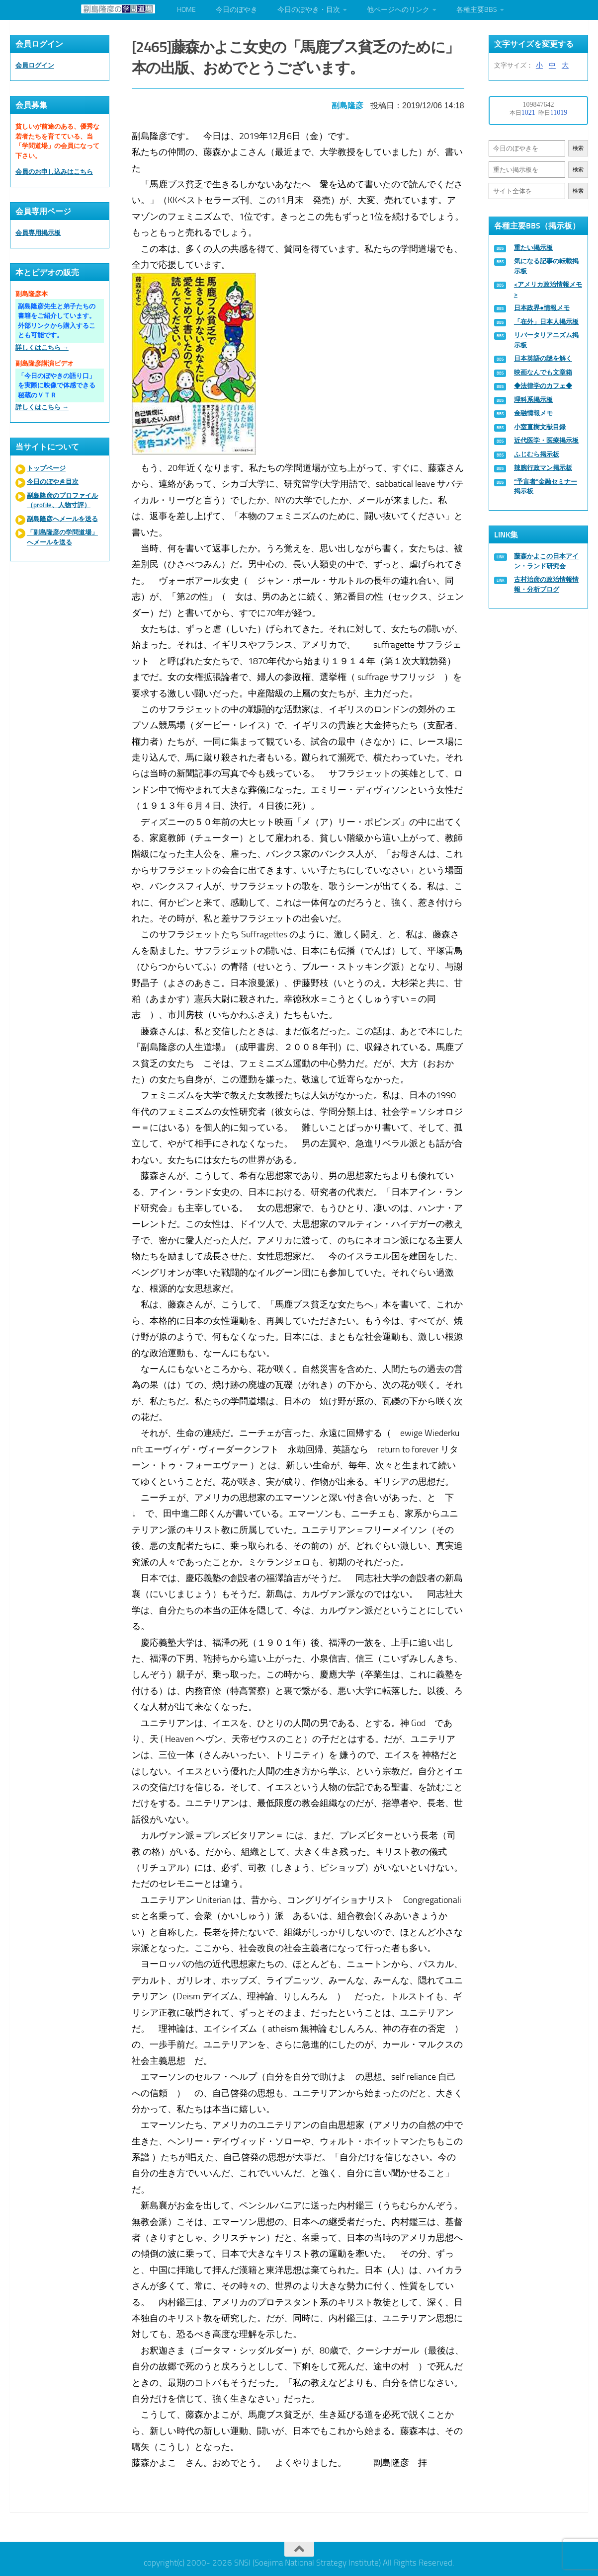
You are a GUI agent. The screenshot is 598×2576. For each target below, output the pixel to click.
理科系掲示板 (533, 399)
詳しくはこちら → (42, 347)
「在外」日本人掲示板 (546, 321)
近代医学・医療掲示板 (546, 440)
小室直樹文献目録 (540, 427)
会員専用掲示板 (38, 232)
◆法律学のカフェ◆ (543, 385)
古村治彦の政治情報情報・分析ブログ (546, 584)
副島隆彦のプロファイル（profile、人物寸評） (62, 500)
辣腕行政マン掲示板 (543, 467)
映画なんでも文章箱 (543, 372)
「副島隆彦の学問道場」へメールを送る (62, 537)
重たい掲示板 (533, 247)
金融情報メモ (533, 413)
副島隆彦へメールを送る (62, 519)
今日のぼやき (236, 9)
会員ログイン (34, 65)
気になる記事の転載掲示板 (546, 266)
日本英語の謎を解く (543, 358)
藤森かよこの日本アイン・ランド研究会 (546, 561)
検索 (578, 148)
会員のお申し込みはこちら (54, 171)
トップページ (46, 468)
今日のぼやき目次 (53, 481)
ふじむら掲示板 (536, 454)
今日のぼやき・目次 (308, 9)
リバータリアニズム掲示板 (546, 340)
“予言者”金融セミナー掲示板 (545, 486)
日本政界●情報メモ (542, 307)
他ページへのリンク (398, 9)
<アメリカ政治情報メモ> (548, 289)
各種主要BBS (476, 9)
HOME (186, 9)
